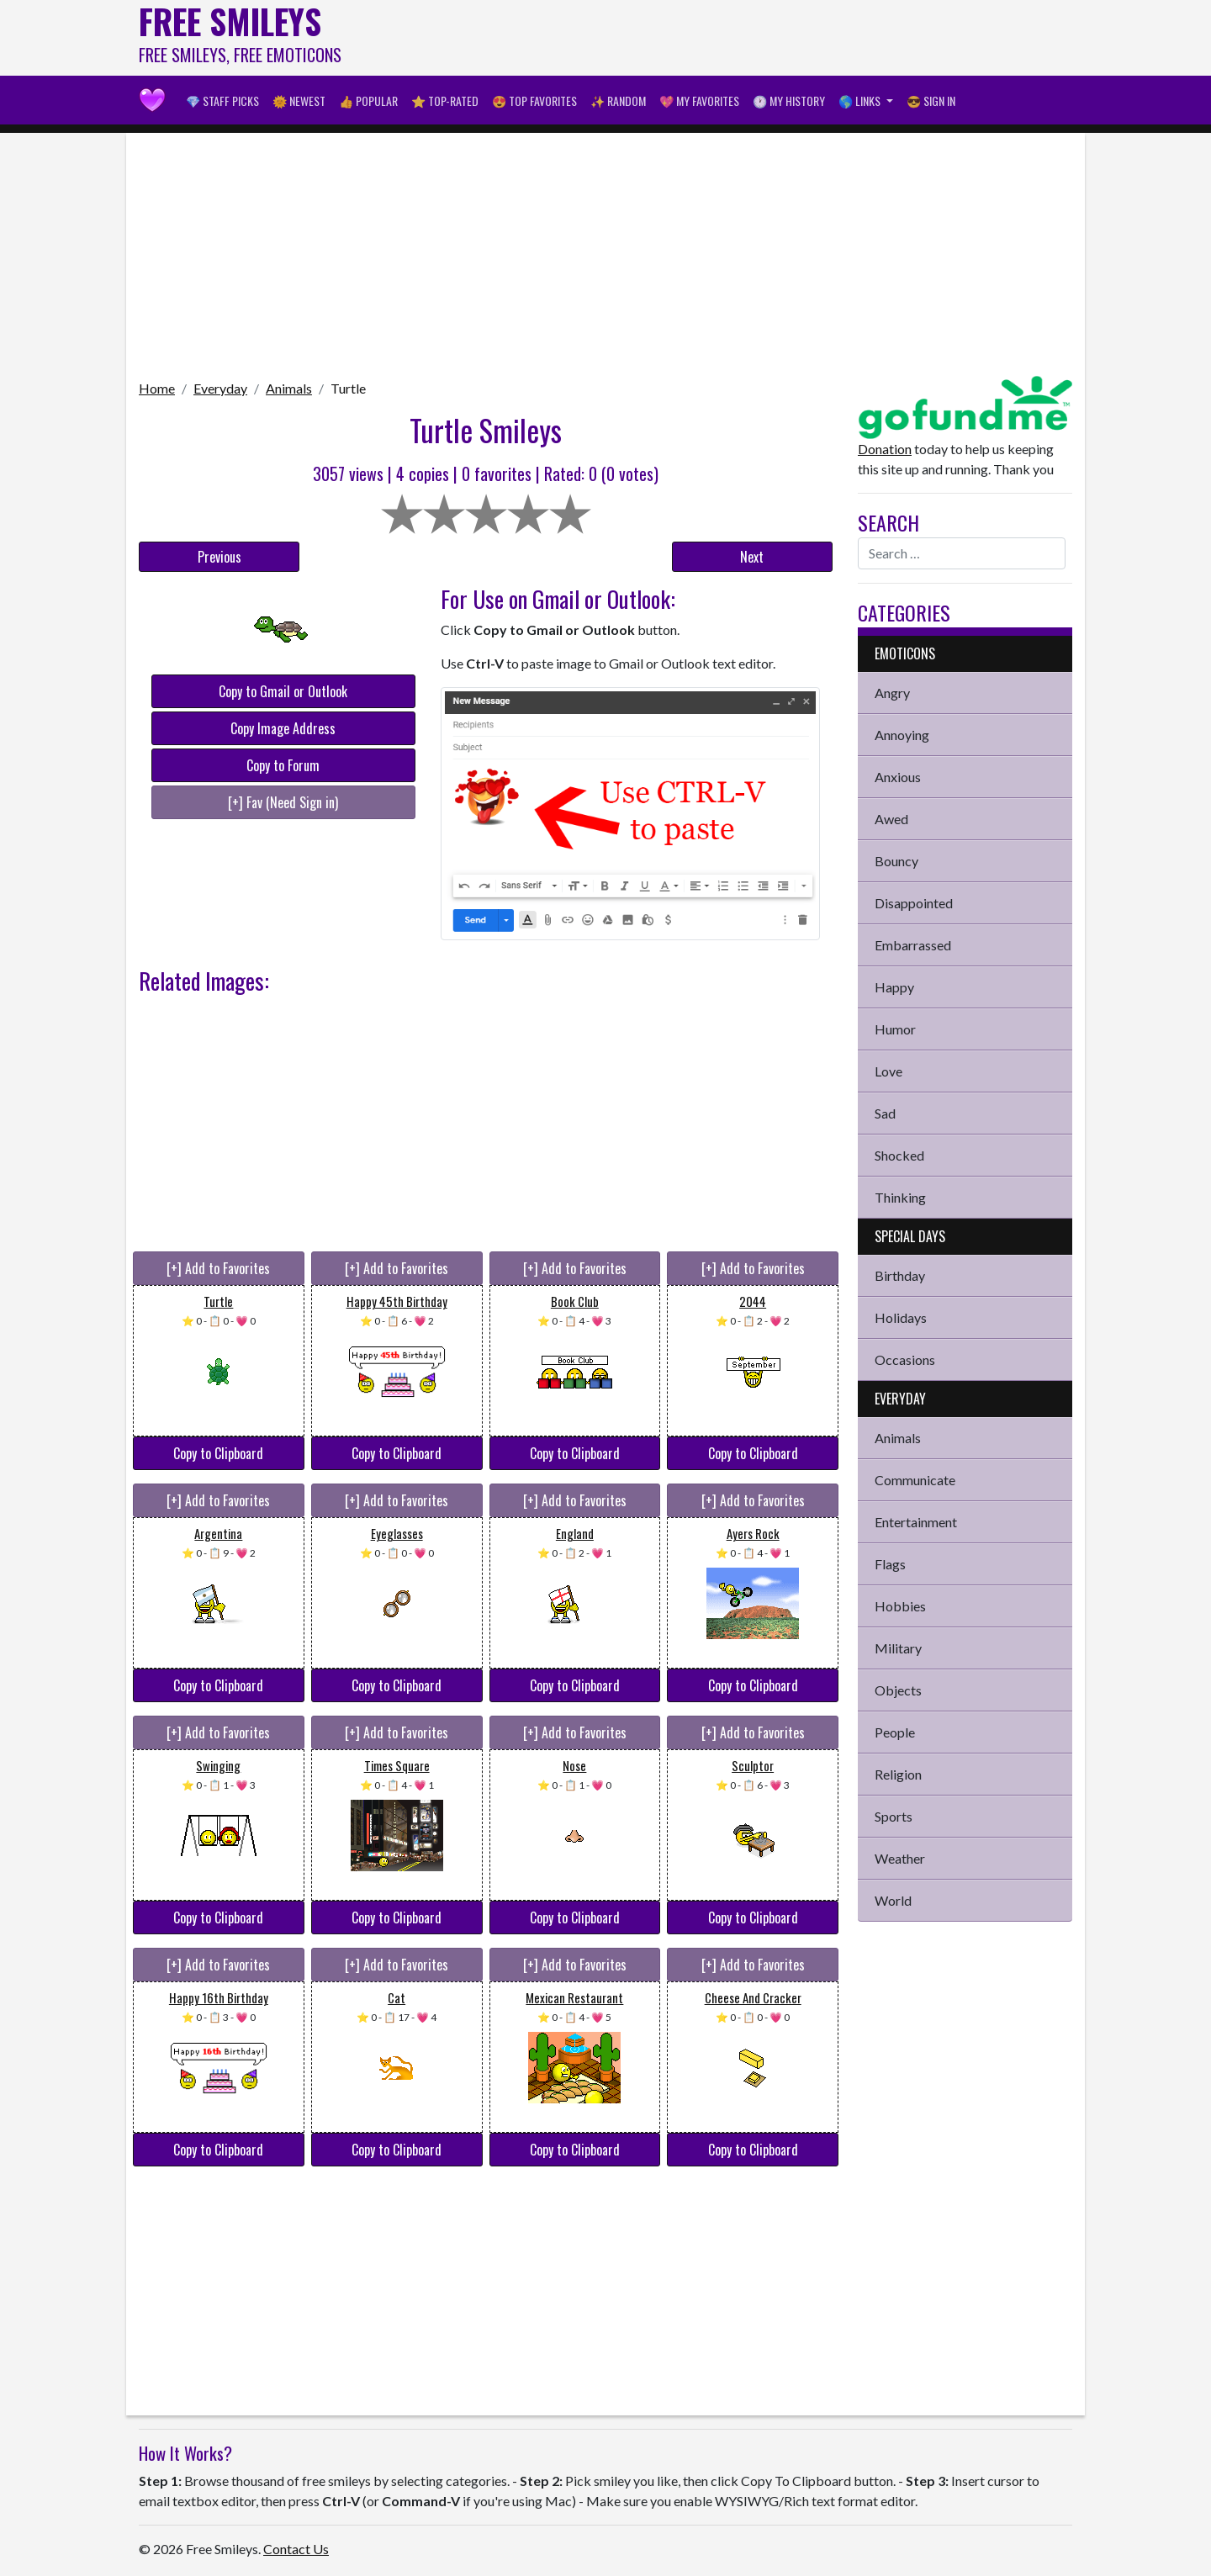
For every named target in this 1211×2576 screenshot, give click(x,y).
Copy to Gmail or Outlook (283, 691)
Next (752, 557)
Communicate (915, 1480)
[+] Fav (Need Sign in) (283, 802)
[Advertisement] (766, 38)
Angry (892, 693)
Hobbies (900, 1606)
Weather (900, 1858)
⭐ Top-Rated (445, 100)
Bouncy (896, 861)
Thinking (900, 1197)
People (895, 1732)
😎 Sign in (931, 100)
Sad (885, 1113)
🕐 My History (789, 100)
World (893, 1900)
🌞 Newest (298, 100)
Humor (895, 1029)
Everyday (220, 388)
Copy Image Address (283, 728)
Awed (891, 819)
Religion (898, 1774)
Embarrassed (913, 945)
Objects (898, 1690)
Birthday (900, 1275)
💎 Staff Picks (222, 100)
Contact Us (296, 2549)
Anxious (898, 777)
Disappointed (914, 903)
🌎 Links (860, 100)
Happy (894, 987)
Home (157, 388)
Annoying (902, 735)
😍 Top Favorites (534, 100)
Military (898, 1648)
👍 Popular (368, 100)
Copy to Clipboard (218, 1453)
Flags (890, 1564)
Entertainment (916, 1522)
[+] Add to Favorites (218, 1268)
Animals (289, 388)
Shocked (899, 1155)
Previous (219, 557)
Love (888, 1071)
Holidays (901, 1317)
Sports (893, 1816)
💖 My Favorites (699, 100)
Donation (885, 449)
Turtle (348, 388)
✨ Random (618, 100)
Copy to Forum (283, 765)
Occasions (905, 1359)
